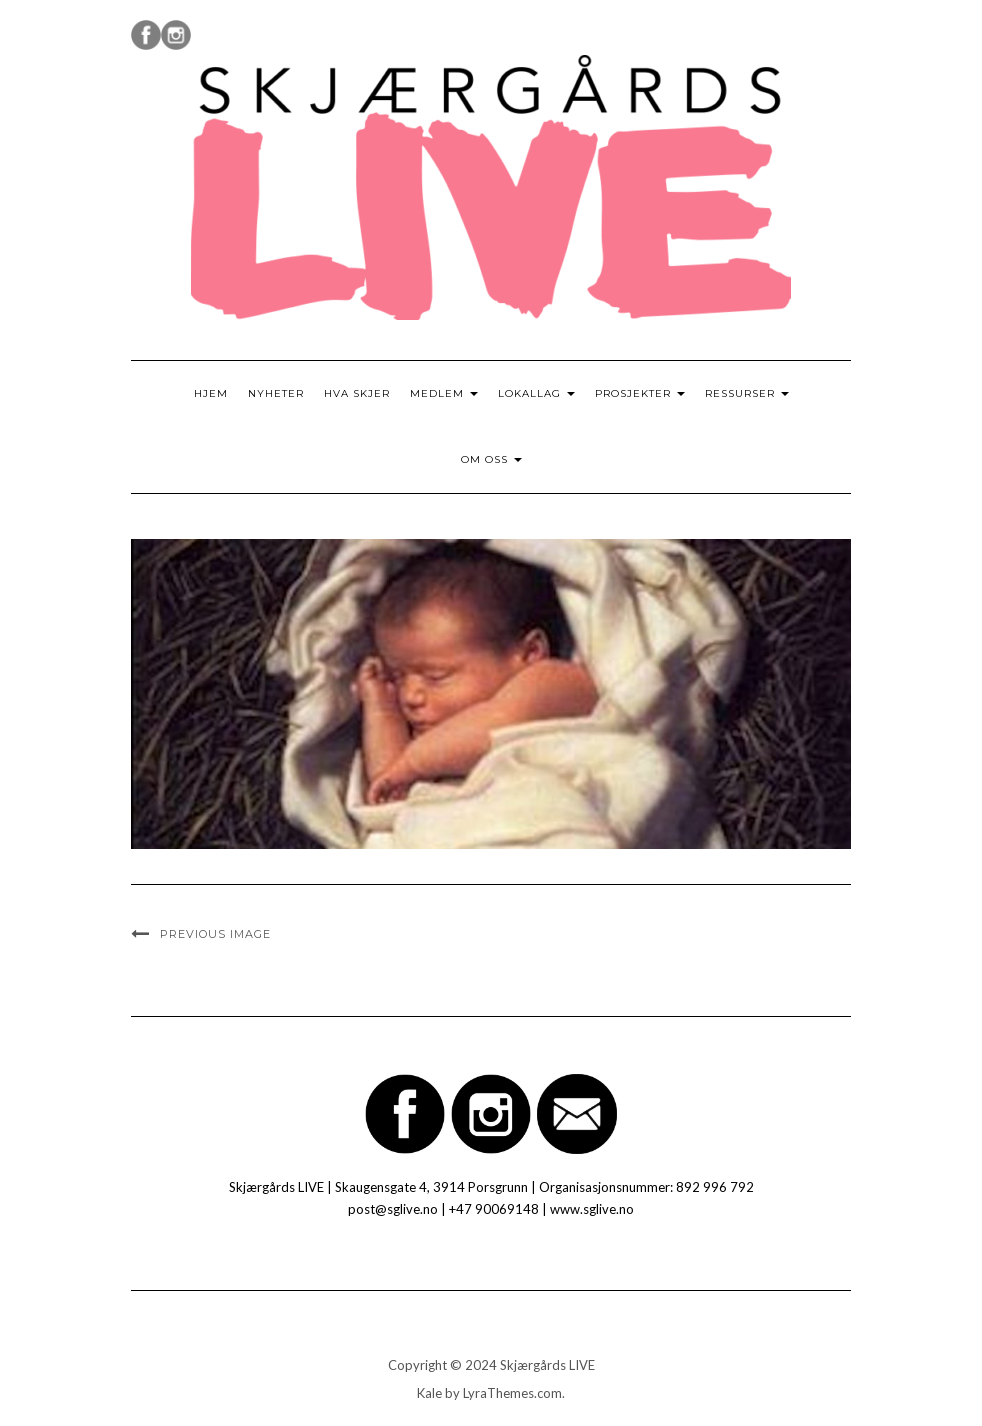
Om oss (491, 459)
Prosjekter (640, 393)
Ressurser (747, 393)
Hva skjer (357, 393)
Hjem (211, 393)
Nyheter (276, 393)
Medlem (444, 393)
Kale (429, 1393)
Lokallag (536, 393)
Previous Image (215, 934)
